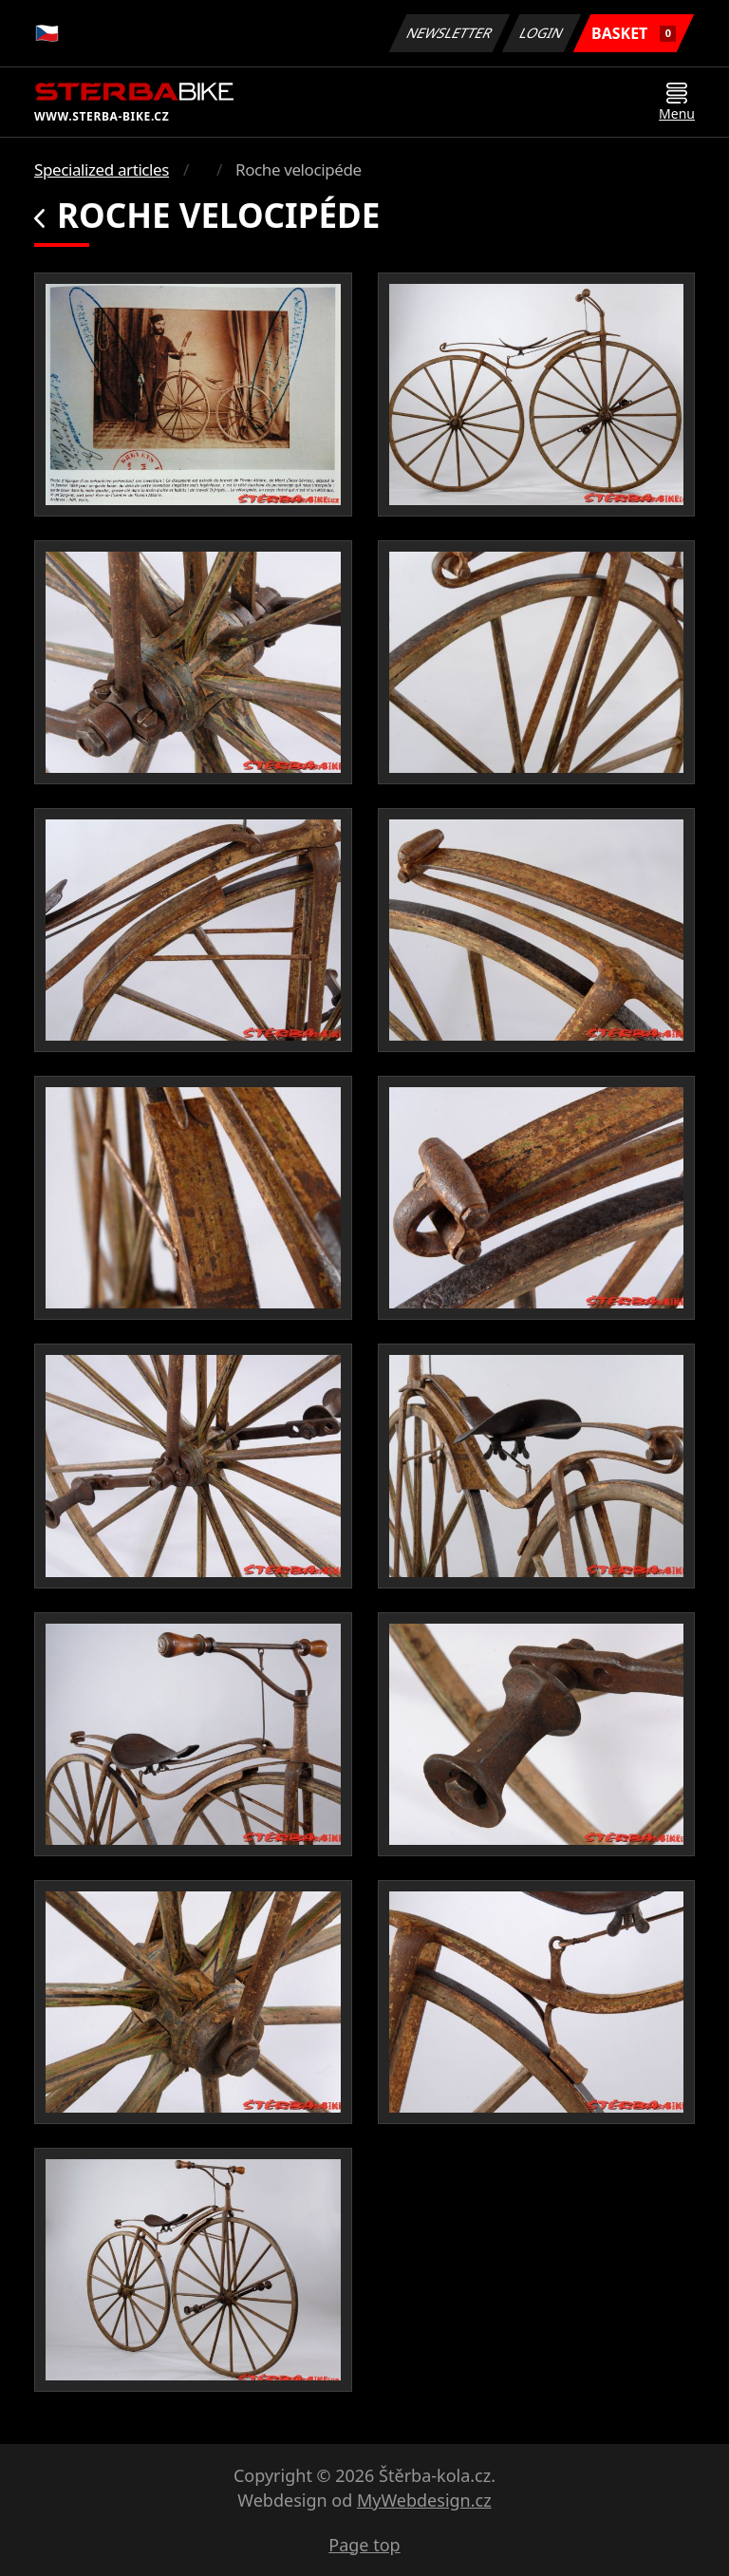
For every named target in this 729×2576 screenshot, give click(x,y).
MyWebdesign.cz (424, 2500)
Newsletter (448, 33)
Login (542, 33)
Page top (364, 2544)
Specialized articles (101, 169)
